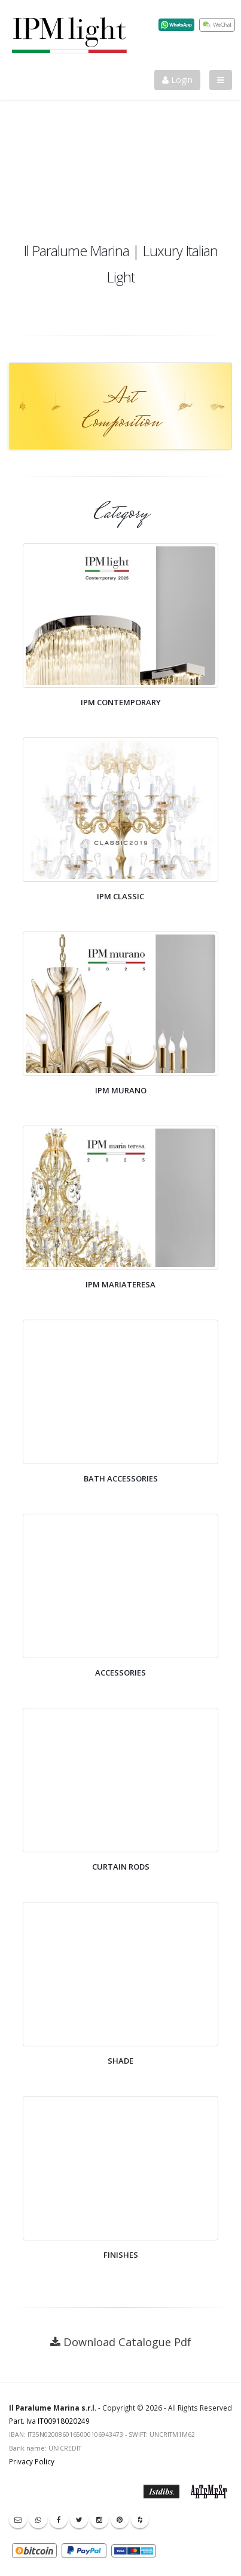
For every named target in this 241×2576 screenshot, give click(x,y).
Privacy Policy (31, 2461)
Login (177, 79)
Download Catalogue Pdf (127, 2342)
